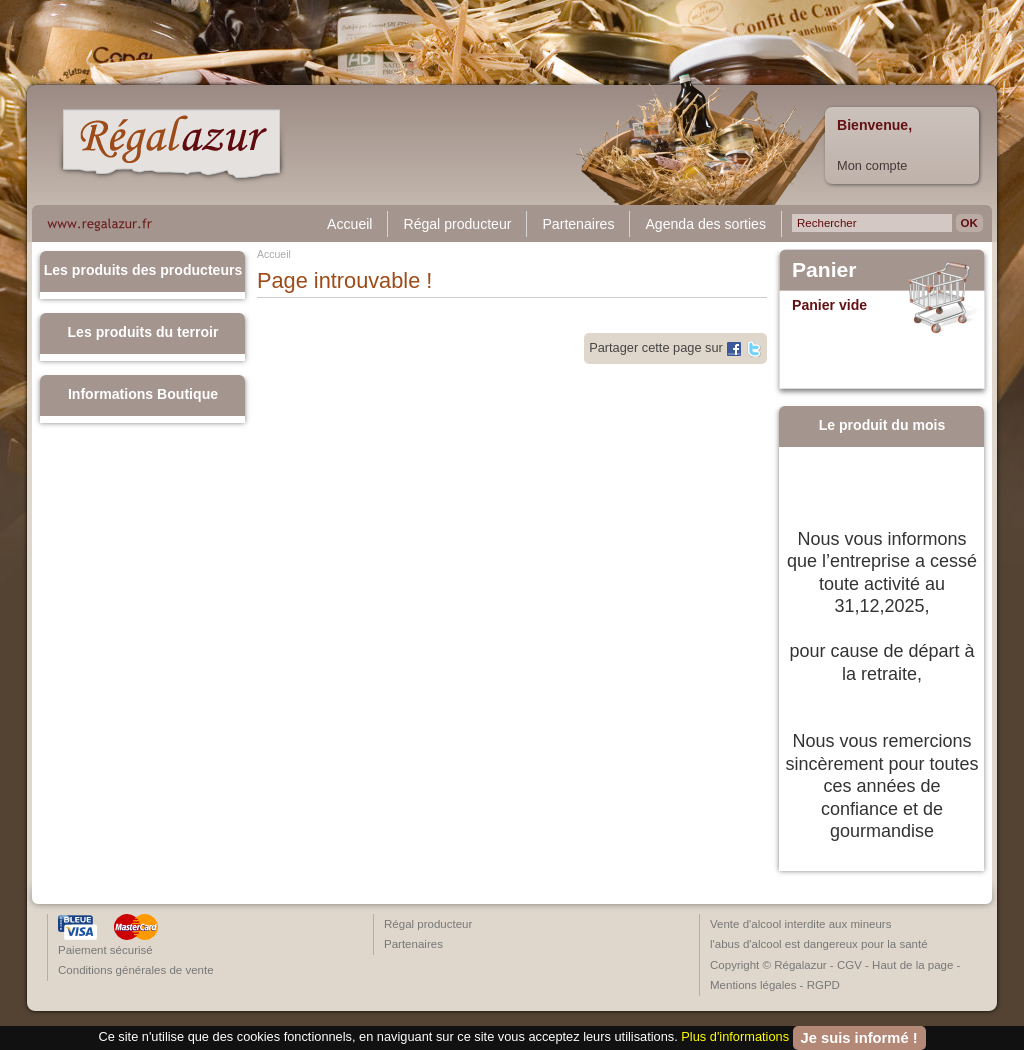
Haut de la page (912, 965)
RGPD (823, 985)
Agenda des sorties (705, 224)
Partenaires (578, 224)
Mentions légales (753, 985)
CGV (849, 965)
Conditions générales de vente (136, 970)
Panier (824, 270)
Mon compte (872, 165)
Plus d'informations (735, 1036)
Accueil (349, 224)
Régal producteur (457, 224)
